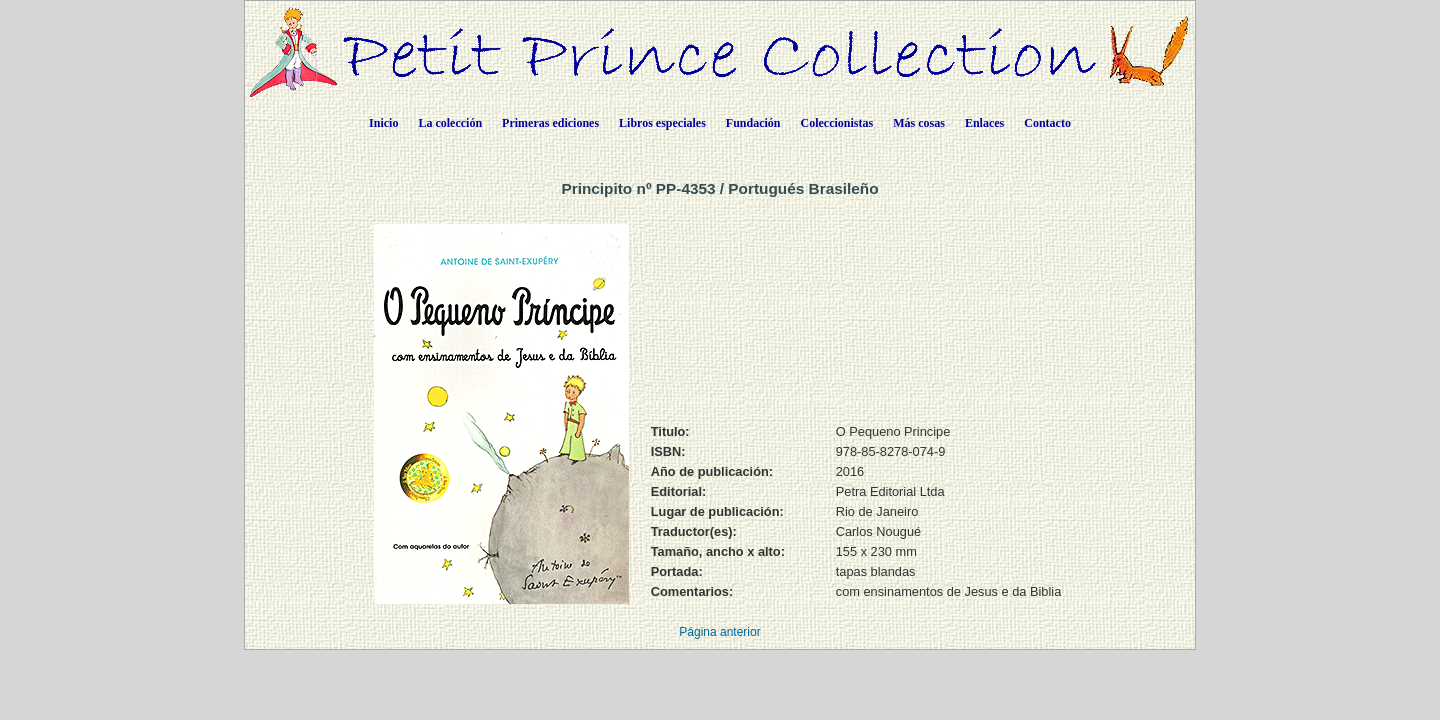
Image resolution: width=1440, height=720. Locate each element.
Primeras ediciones (550, 123)
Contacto (1047, 123)
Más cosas (919, 123)
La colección (450, 123)
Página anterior (719, 632)
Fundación (753, 123)
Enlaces (984, 123)
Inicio (383, 123)
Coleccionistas (837, 123)
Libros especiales (662, 123)
